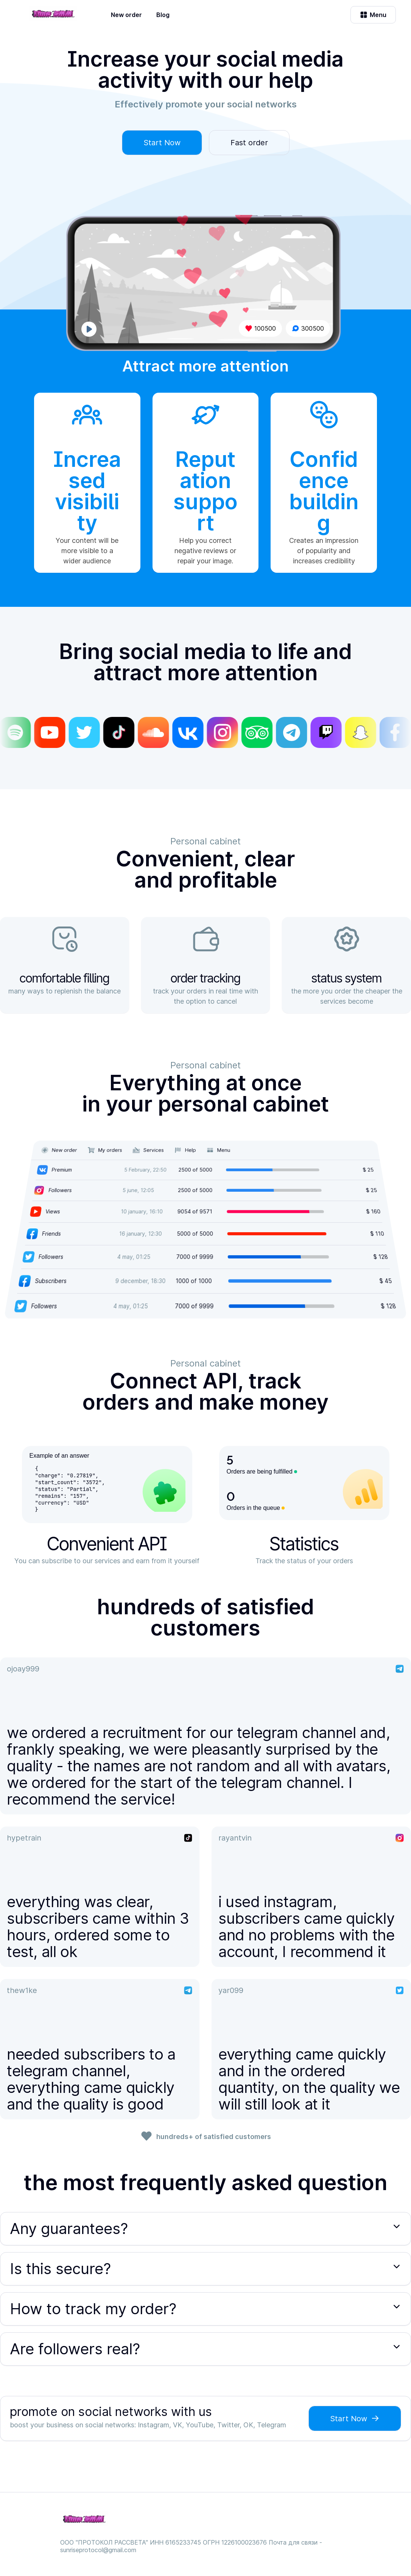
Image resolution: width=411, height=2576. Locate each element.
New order (126, 15)
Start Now (162, 142)
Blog (163, 15)
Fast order (249, 142)
